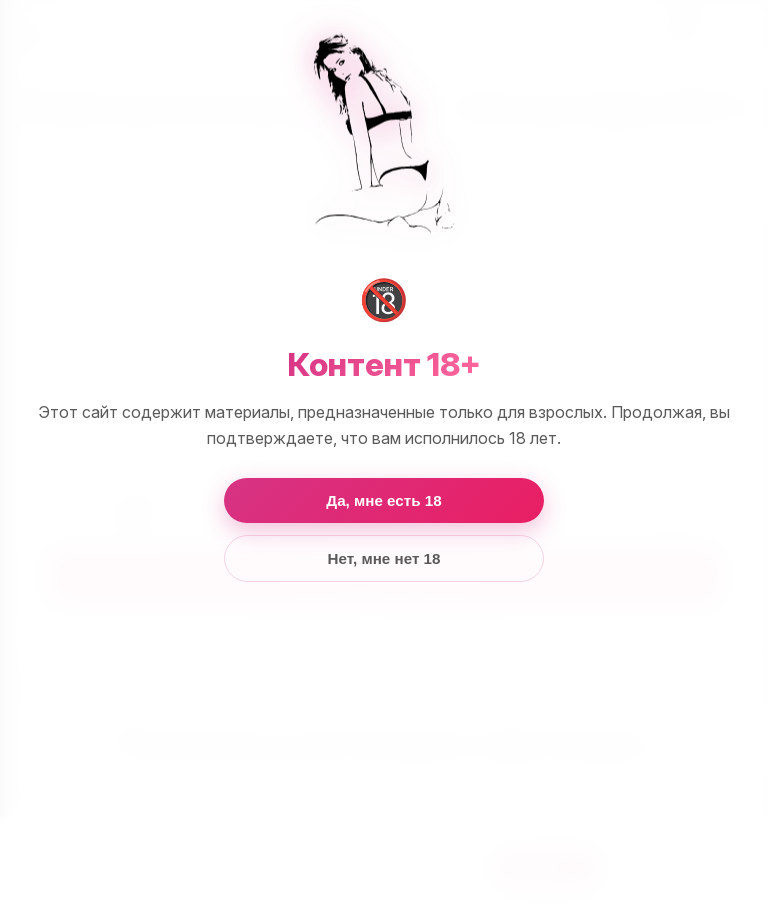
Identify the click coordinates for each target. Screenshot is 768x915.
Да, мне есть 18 (383, 500)
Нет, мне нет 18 (384, 558)
